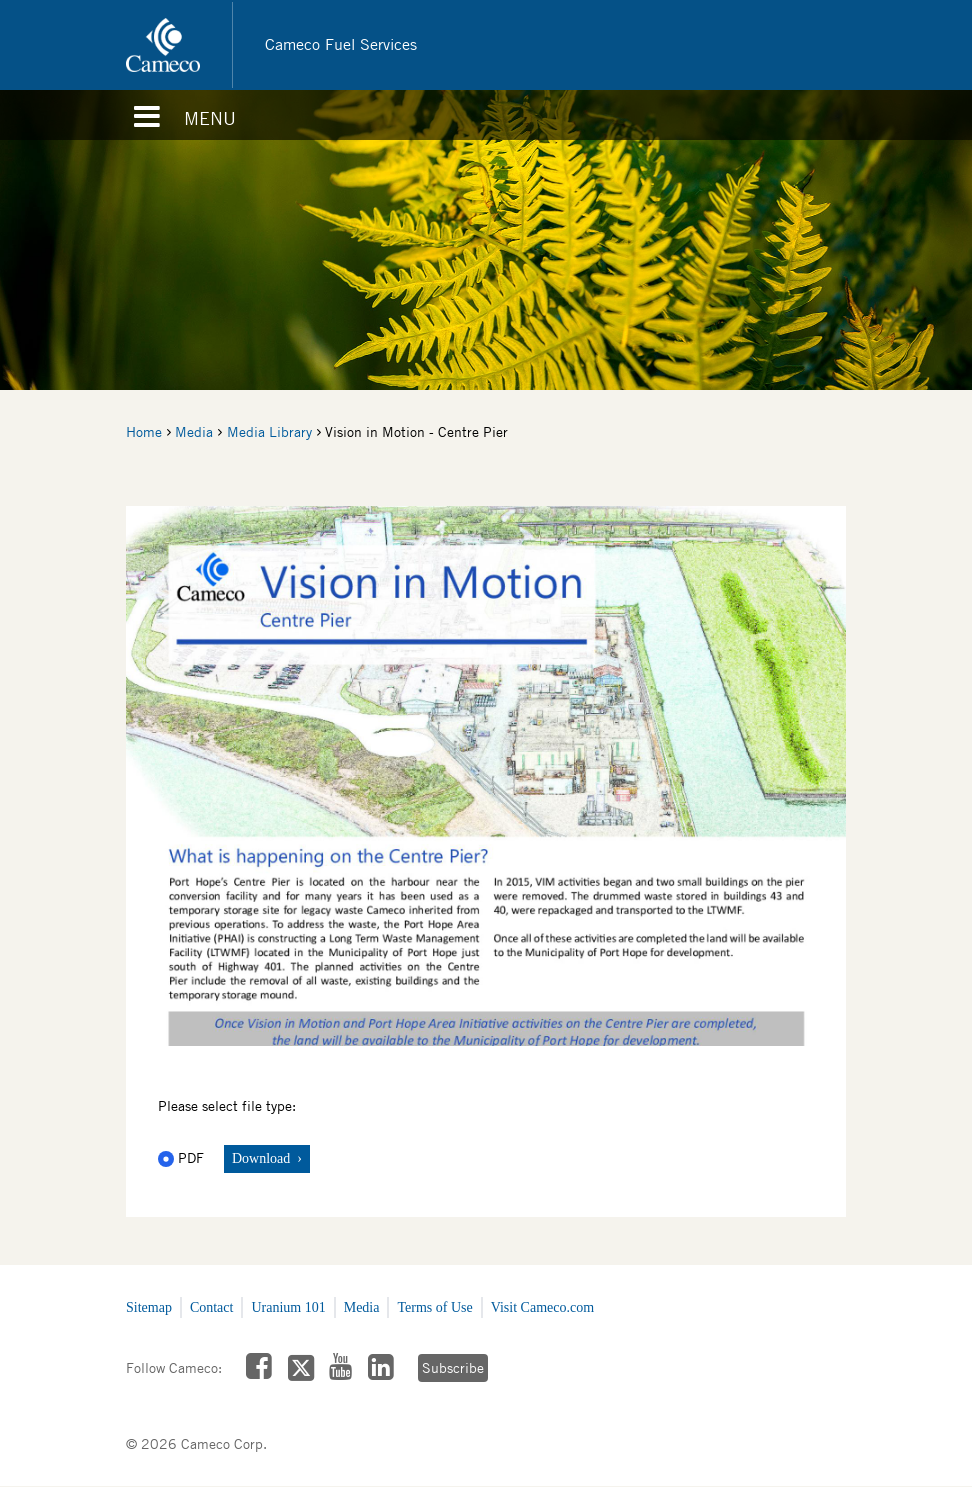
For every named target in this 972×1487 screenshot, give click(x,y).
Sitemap (149, 1307)
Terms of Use (434, 1307)
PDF (183, 1158)
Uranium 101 (288, 1307)
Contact (212, 1307)
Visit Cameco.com (542, 1307)
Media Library (269, 432)
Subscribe (453, 1368)
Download (263, 1158)
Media (194, 432)
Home (144, 432)
